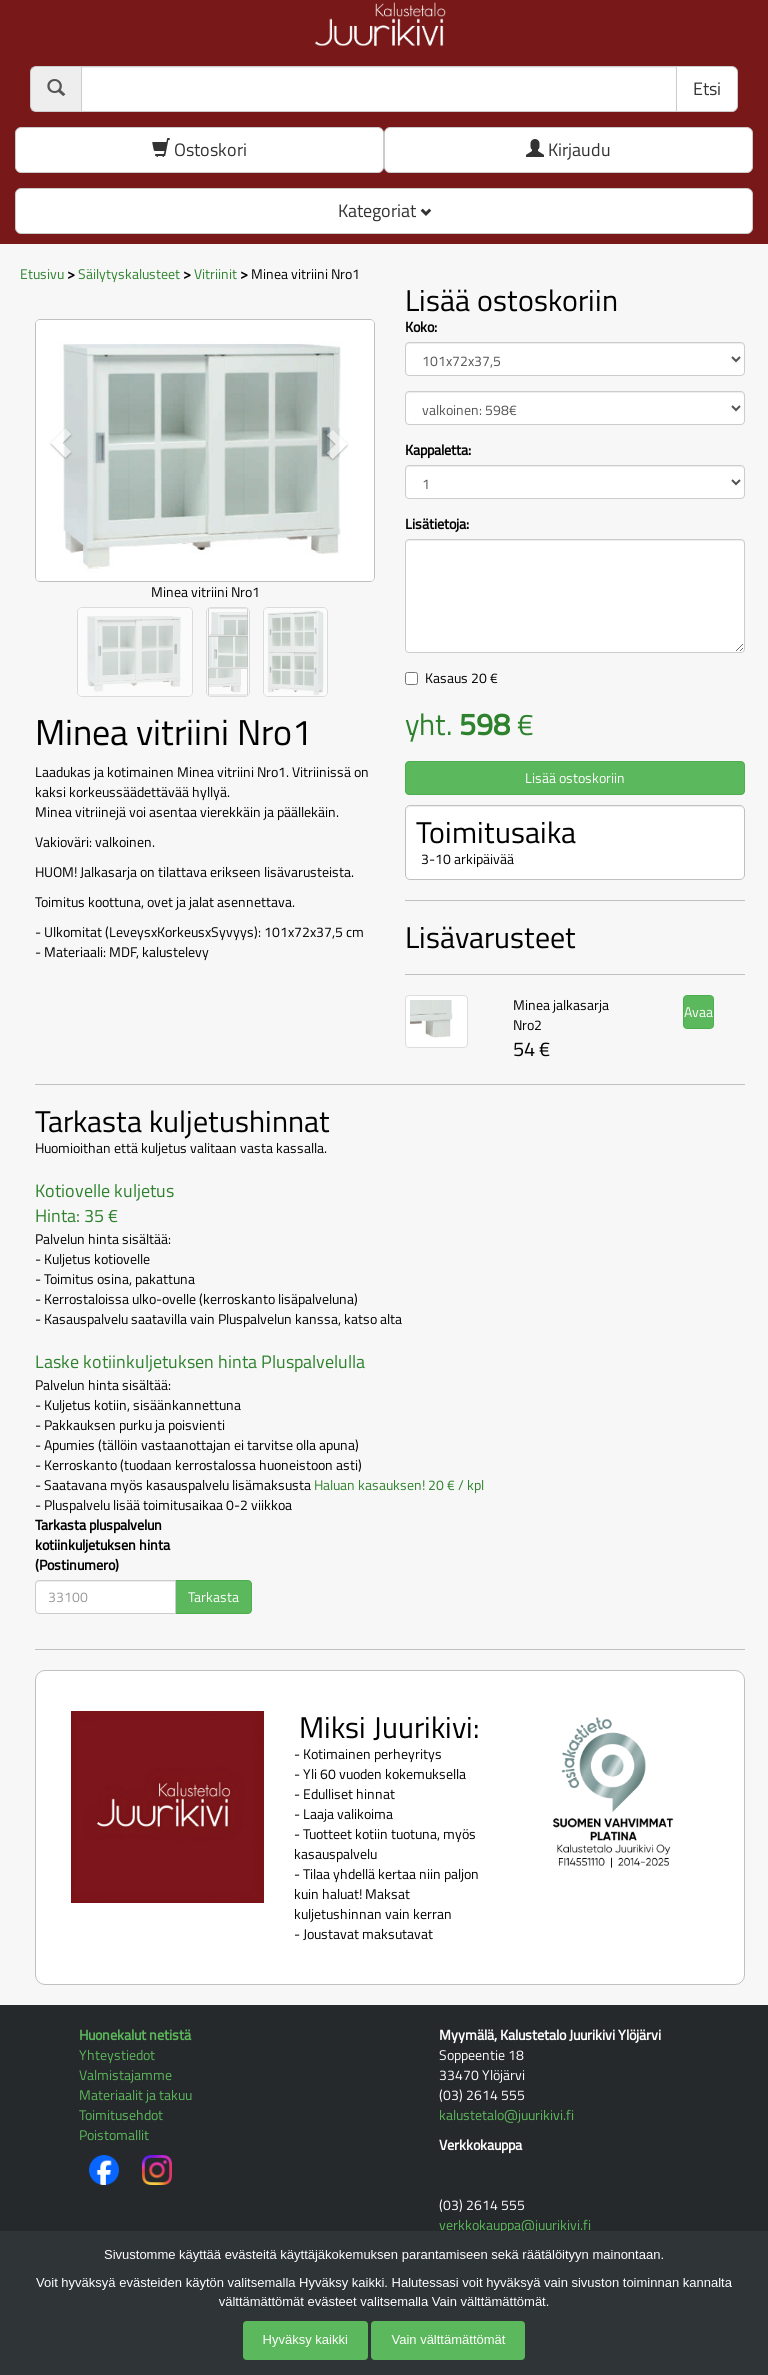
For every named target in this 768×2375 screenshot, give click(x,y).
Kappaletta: (438, 450)
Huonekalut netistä (135, 2034)
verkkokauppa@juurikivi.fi (515, 2224)
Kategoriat (384, 210)
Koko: (421, 327)
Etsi (707, 88)
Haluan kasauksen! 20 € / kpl (399, 1484)
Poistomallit (114, 2134)
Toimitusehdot (121, 2114)
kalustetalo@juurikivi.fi (506, 2114)
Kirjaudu (568, 149)
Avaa (698, 1011)
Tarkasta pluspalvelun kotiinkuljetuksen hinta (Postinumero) (102, 1545)
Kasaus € (461, 677)
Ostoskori (199, 149)
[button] (60, 443)
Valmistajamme (125, 2074)
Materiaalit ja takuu (135, 2094)
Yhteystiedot (117, 2054)
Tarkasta (213, 1596)
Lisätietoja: (437, 524)
